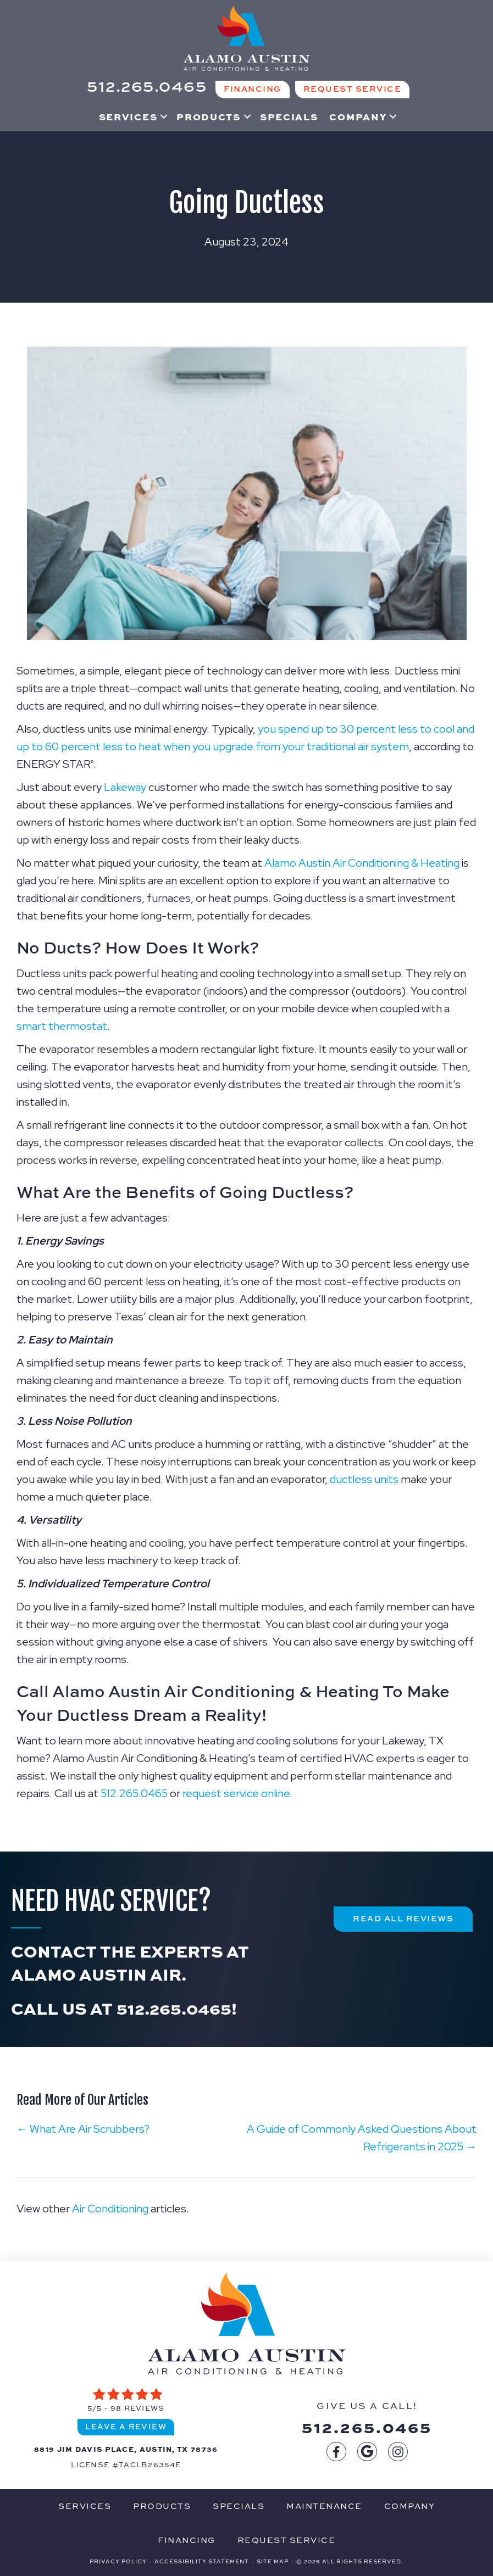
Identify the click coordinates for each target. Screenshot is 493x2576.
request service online (236, 1793)
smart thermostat (61, 1026)
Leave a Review (126, 2426)
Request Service (286, 2540)
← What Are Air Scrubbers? (82, 2129)
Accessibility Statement (201, 2561)
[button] (163, 116)
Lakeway (125, 787)
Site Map (273, 2561)
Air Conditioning (110, 2208)
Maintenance (324, 2506)
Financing (186, 2540)
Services (128, 116)
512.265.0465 (134, 1793)
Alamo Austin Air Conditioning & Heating (361, 863)
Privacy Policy (118, 2561)
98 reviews (137, 2408)
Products (208, 116)
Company (357, 116)
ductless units (364, 1479)
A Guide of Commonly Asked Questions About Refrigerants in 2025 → (362, 2138)
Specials (289, 116)
